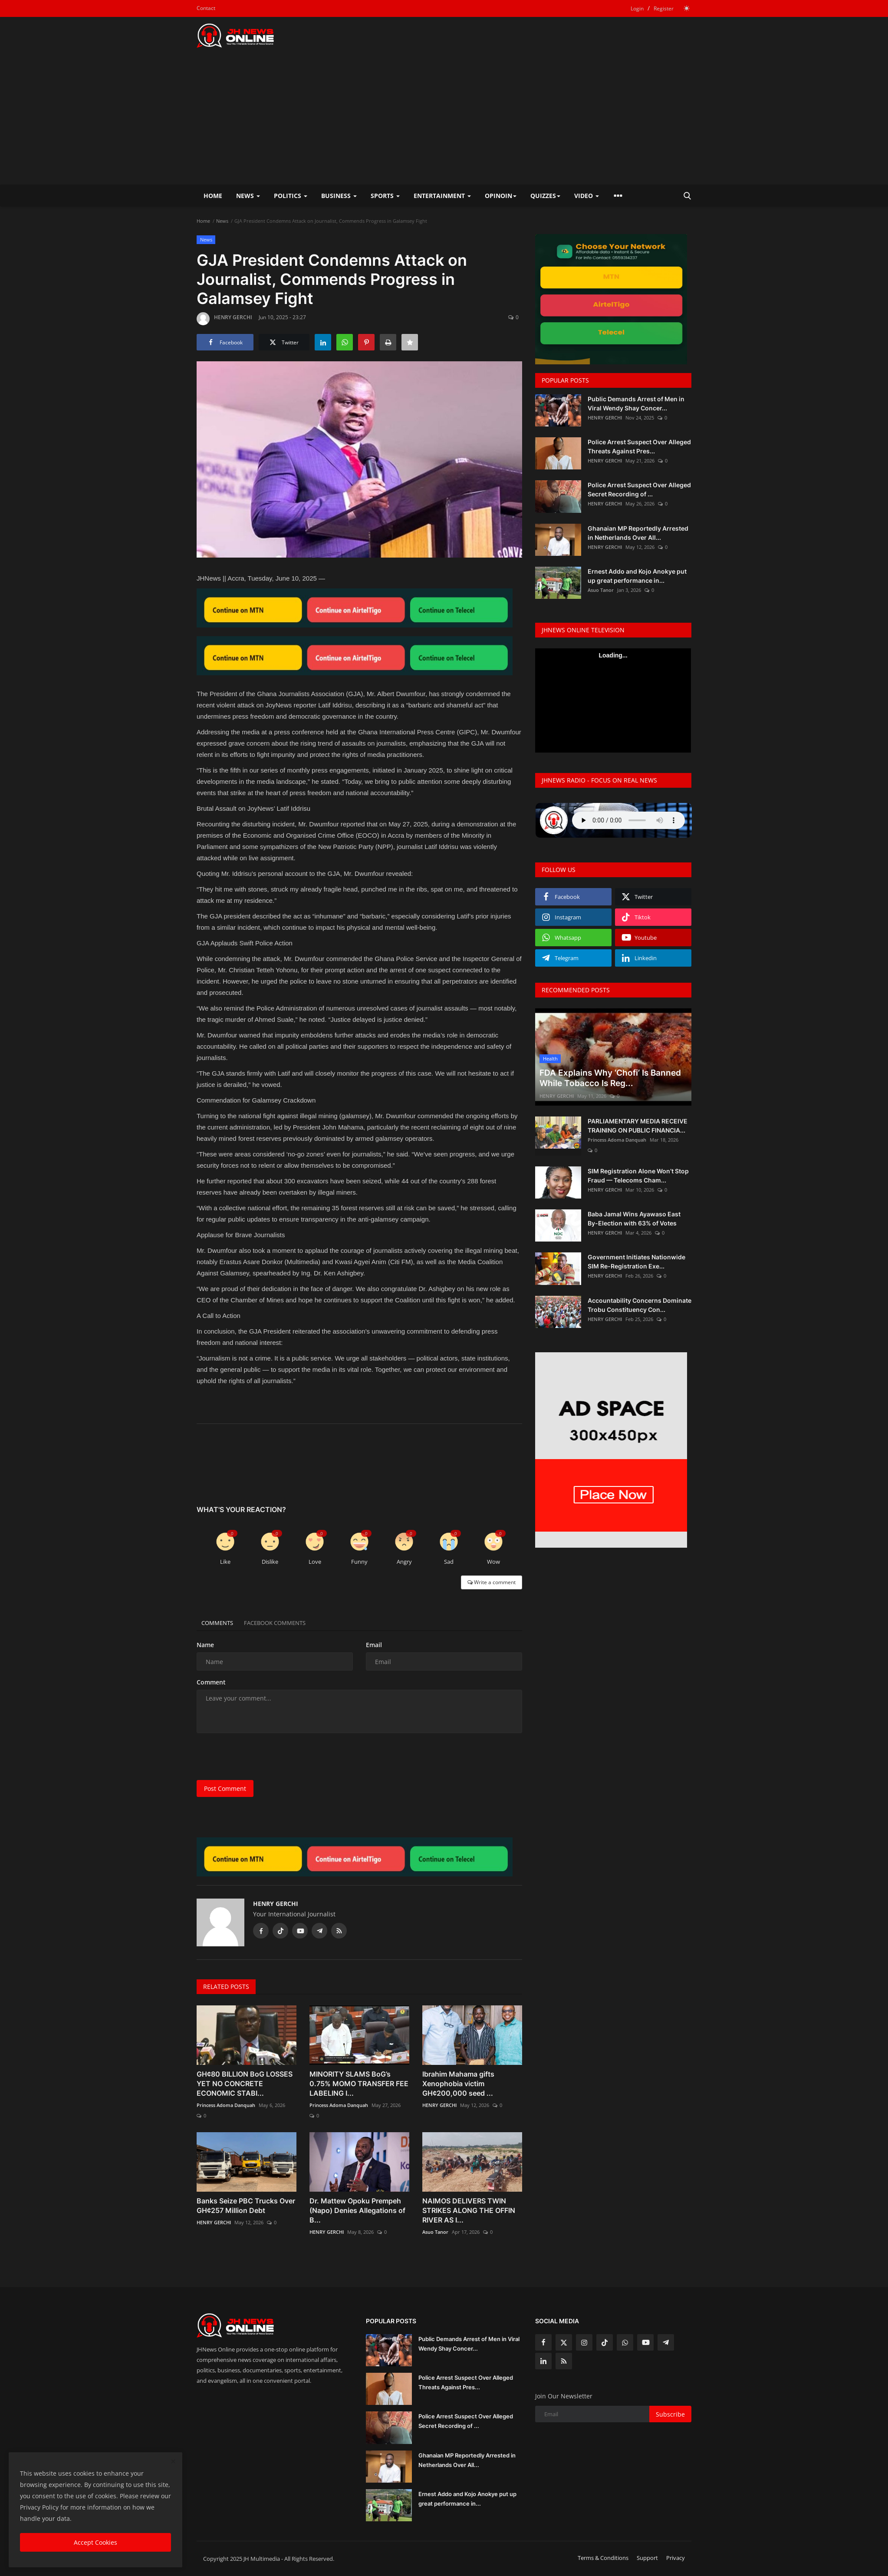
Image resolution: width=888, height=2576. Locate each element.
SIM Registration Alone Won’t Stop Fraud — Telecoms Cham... (638, 1175)
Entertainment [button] (442, 196)
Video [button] (586, 196)
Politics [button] (290, 196)
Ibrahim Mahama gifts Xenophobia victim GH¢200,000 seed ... (458, 2083)
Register (664, 8)
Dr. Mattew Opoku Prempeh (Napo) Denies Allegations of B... (357, 2210)
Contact (206, 8)
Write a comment (491, 1582)
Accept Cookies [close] (95, 2542)
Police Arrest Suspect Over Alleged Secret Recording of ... (639, 489)
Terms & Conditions (603, 2558)
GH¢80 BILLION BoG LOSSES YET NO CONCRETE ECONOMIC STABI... (245, 2083)
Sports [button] (385, 196)
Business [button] (339, 196)
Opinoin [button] (500, 196)
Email (374, 1645)
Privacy (675, 2558)
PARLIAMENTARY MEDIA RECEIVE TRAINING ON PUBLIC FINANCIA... (637, 1125)
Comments (220, 1622)
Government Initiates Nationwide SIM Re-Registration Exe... (636, 1261)
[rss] (564, 2361)
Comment (211, 1682)
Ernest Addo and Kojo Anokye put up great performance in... (637, 576)
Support (647, 2558)
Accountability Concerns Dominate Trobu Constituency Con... (639, 1305)
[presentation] (263, 1756)
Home (213, 196)
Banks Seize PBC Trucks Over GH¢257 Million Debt (246, 2205)
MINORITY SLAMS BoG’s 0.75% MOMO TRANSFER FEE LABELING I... (358, 2083)
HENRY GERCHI (224, 318)
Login (637, 8)
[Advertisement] (444, 119)
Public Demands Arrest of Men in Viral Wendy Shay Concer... (636, 403)
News (222, 221)
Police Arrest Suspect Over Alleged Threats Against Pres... (639, 446)
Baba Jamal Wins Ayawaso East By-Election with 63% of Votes (634, 1218)
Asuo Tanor (435, 2232)
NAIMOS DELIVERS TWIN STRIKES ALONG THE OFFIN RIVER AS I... (468, 2210)
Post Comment (225, 1788)
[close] (173, 2462)
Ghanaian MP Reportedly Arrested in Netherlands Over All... (638, 533)
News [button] (248, 196)
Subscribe (670, 2414)
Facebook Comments (286, 1622)
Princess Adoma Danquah (226, 2105)
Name (205, 1645)
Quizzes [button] (545, 196)
